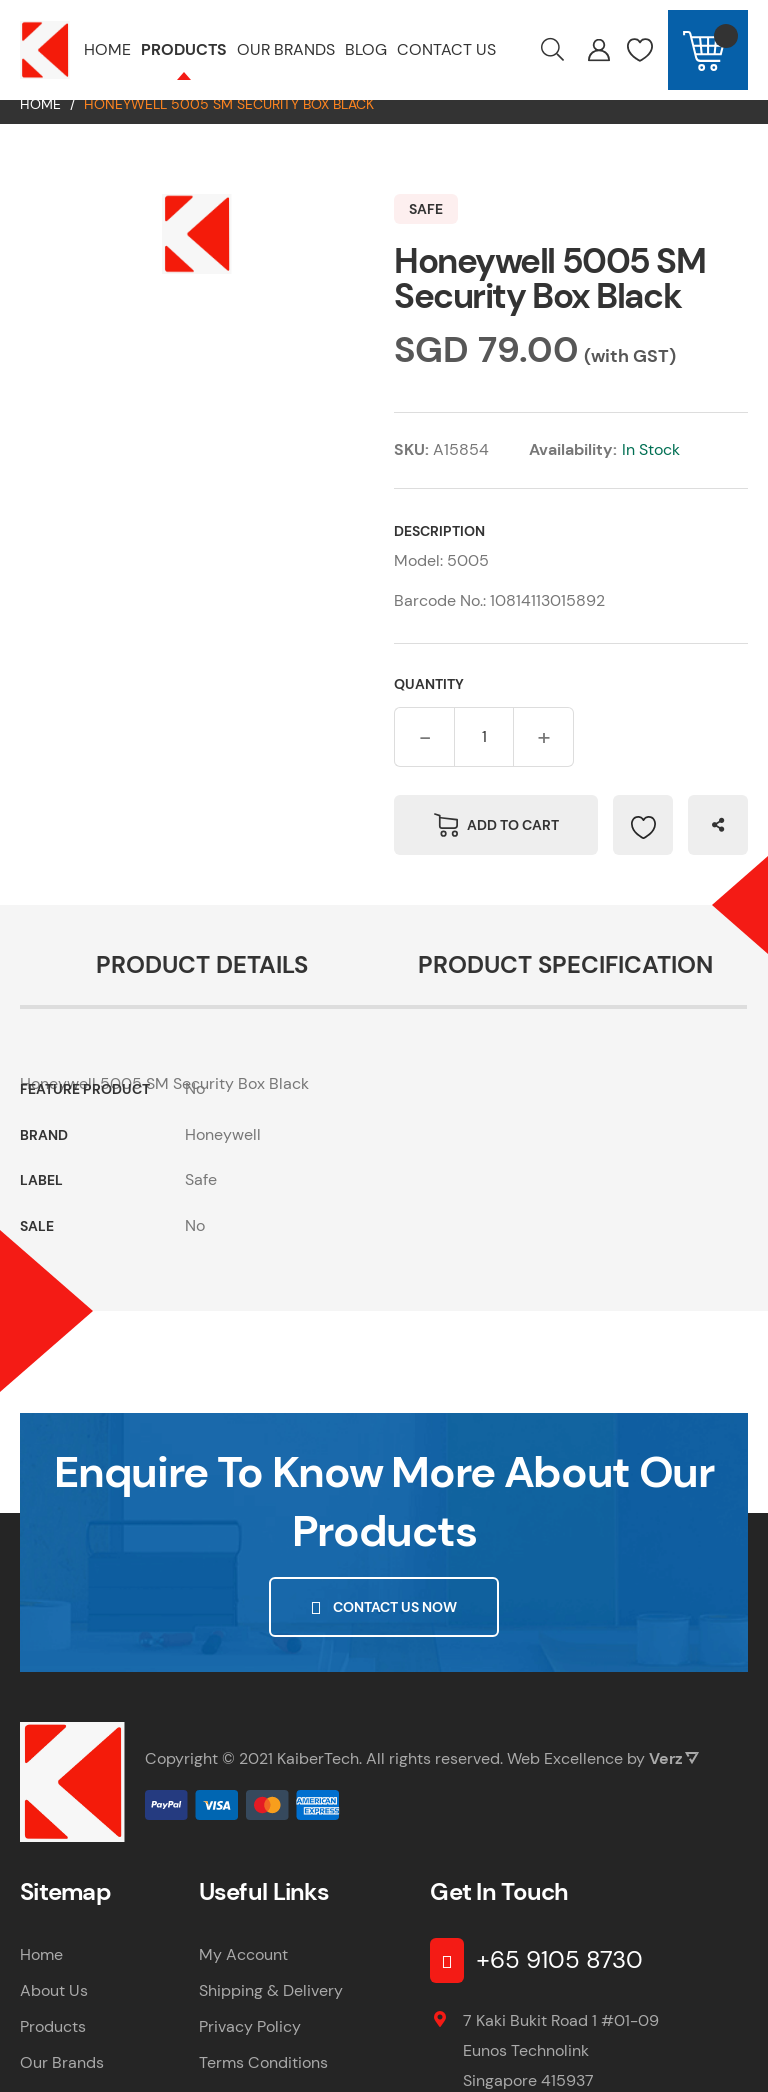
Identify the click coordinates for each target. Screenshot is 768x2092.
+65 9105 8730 (559, 1978)
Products (53, 2045)
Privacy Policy (250, 2045)
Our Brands (62, 2081)
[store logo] (45, 49)
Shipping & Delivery (271, 2009)
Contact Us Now (395, 1626)
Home (40, 123)
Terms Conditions (263, 2081)
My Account (243, 1973)
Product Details (202, 983)
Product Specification (565, 983)
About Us (54, 2009)
